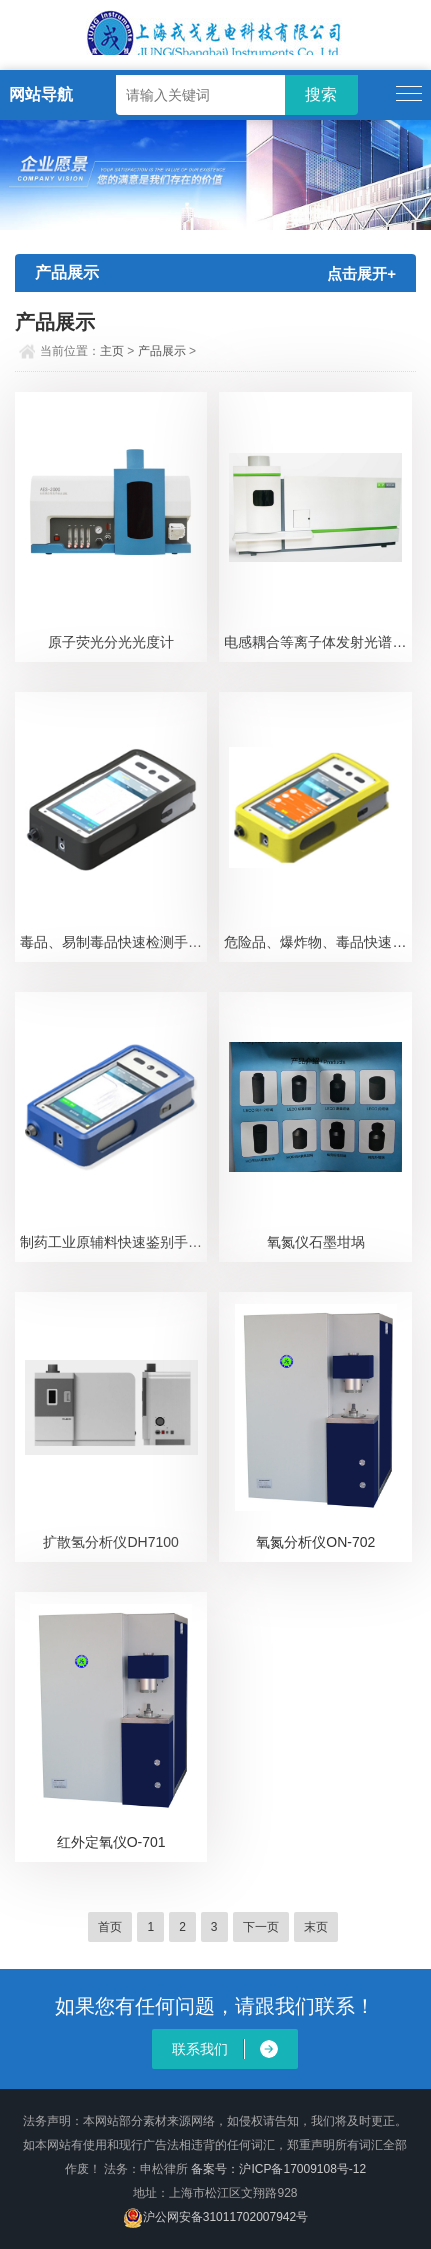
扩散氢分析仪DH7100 (110, 1542)
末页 (316, 1927)
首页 (110, 1927)
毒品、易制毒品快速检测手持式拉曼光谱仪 (114, 942)
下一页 (261, 1927)
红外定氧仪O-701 (111, 1842)
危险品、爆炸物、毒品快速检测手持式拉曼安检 (318, 942)
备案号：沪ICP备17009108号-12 (278, 2169)
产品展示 (162, 351)
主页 (112, 351)
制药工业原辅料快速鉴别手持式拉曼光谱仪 (114, 1242)
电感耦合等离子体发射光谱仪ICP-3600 (318, 642)
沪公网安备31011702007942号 (225, 2217)
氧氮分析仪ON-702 (315, 1542)
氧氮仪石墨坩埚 (316, 1242)
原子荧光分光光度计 (111, 642)
